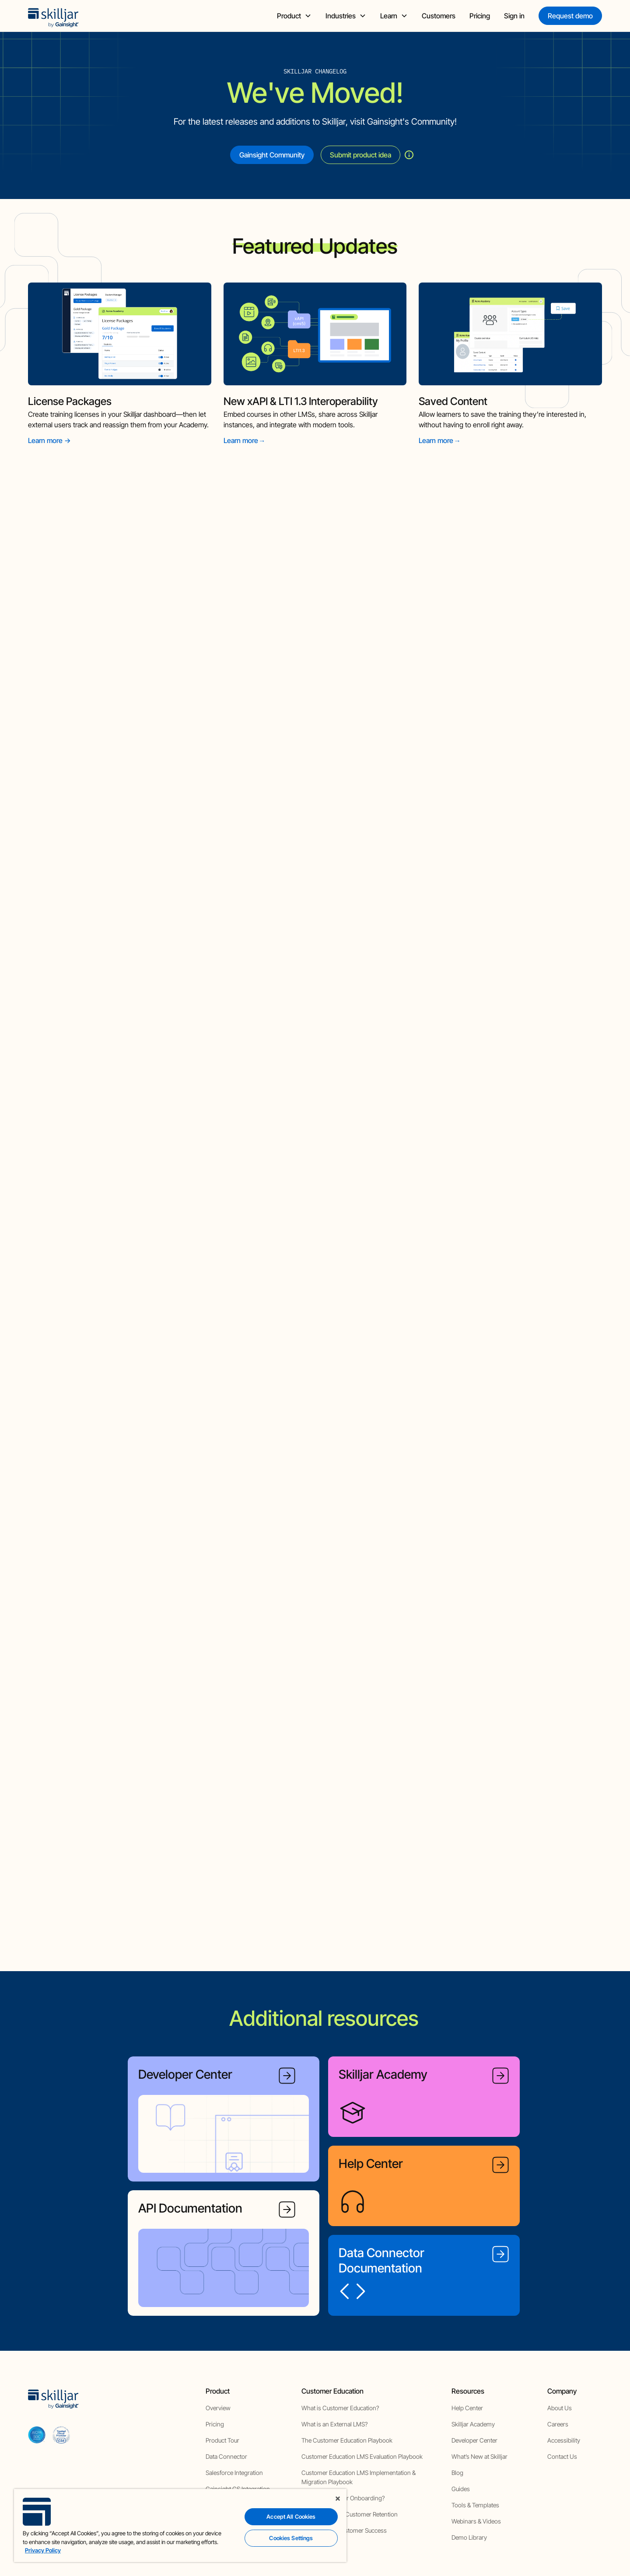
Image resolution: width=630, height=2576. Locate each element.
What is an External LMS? (334, 2423)
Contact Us (562, 2455)
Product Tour (222, 2439)
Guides (461, 2488)
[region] (180, 2525)
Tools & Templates (475, 2504)
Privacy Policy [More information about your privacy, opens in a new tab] (43, 2550)
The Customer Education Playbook (346, 2439)
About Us (559, 2407)
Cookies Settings (291, 2537)
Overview (218, 2407)
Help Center (467, 2407)
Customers (438, 15)
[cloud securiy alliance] (61, 2434)
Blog (457, 2471)
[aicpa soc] (37, 2434)
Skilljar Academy (473, 2423)
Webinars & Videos (476, 2520)
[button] (294, 16)
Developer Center (474, 2439)
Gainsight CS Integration (238, 2488)
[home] (53, 15)
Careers (557, 2423)
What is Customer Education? (340, 2407)
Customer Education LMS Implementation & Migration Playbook (358, 2476)
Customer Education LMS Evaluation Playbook (362, 2455)
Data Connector (226, 2455)
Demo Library (469, 2536)
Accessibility (563, 2439)
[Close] (337, 2498)
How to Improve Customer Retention (349, 2513)
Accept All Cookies (290, 2516)
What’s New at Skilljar (480, 2455)
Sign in (514, 15)
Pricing (479, 15)
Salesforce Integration (234, 2471)
